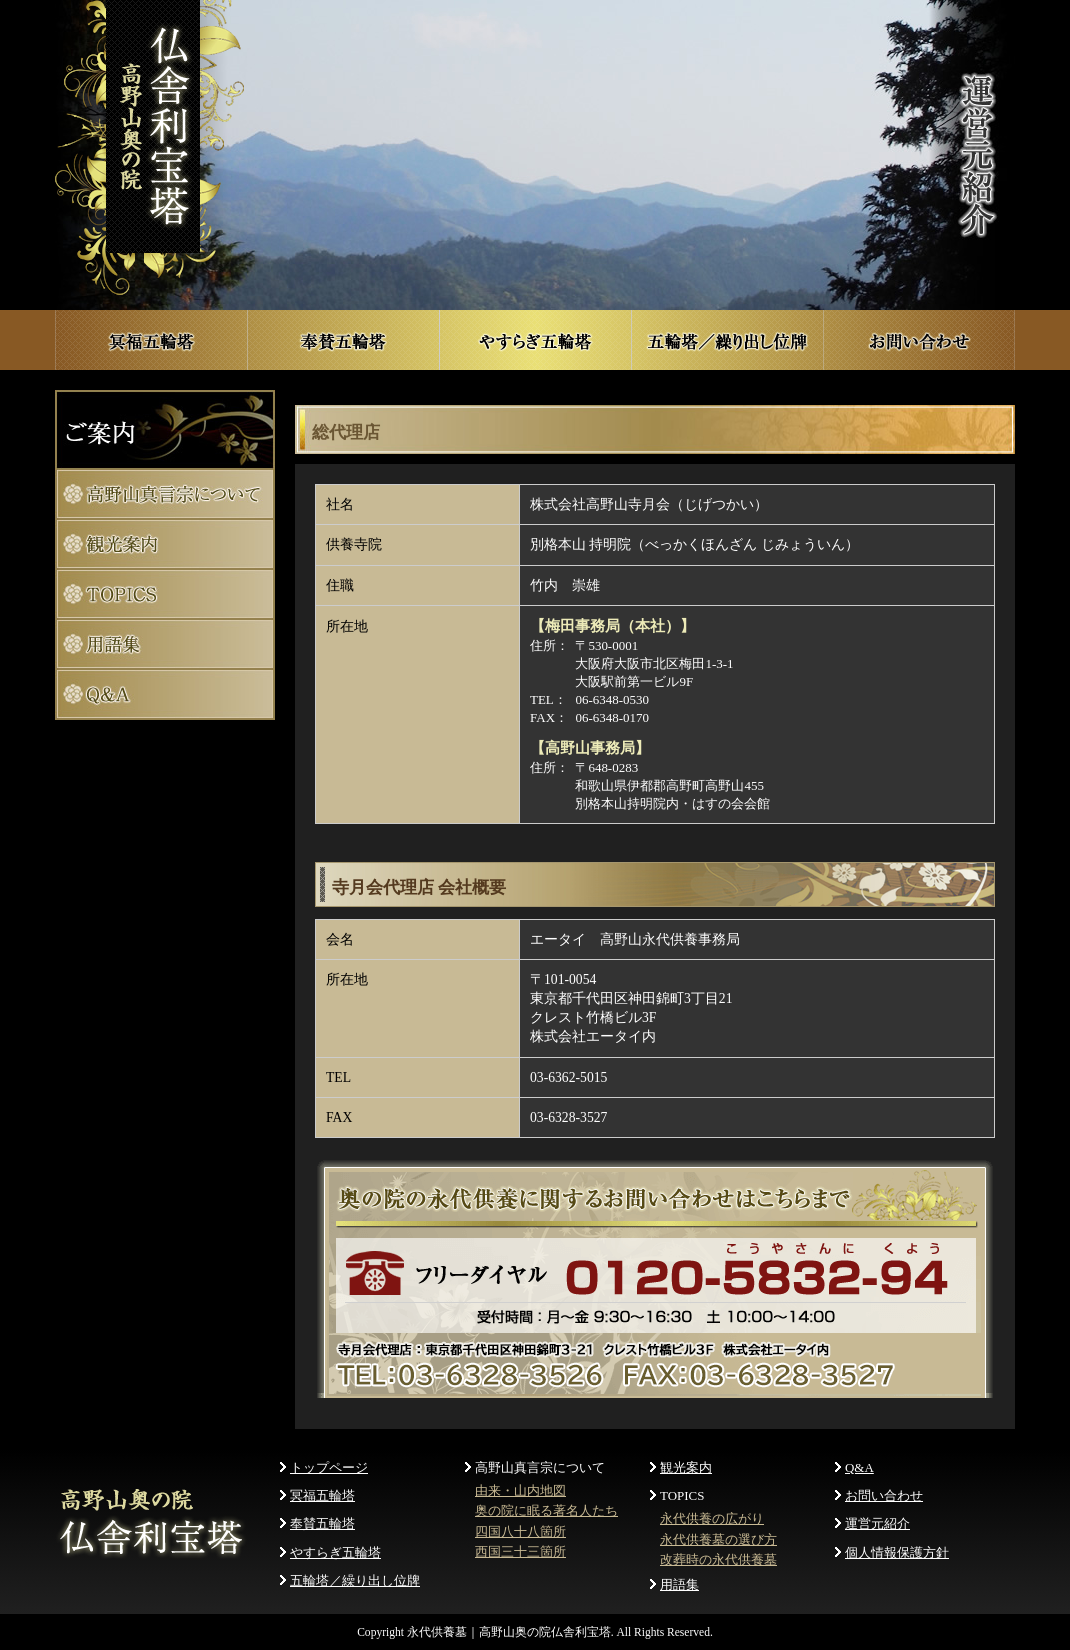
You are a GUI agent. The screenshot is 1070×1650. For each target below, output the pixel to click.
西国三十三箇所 (520, 1551)
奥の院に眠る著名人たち (546, 1510)
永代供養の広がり (712, 1518)
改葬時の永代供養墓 (718, 1559)
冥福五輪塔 (322, 1495)
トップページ (329, 1467)
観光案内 (686, 1467)
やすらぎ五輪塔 (335, 1552)
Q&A (859, 1467)
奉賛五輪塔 (322, 1523)
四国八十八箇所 (520, 1531)
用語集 (679, 1584)
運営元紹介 (877, 1523)
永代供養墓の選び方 (718, 1539)
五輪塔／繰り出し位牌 (355, 1580)
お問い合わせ (884, 1495)
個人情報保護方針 (897, 1552)
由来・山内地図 (520, 1490)
